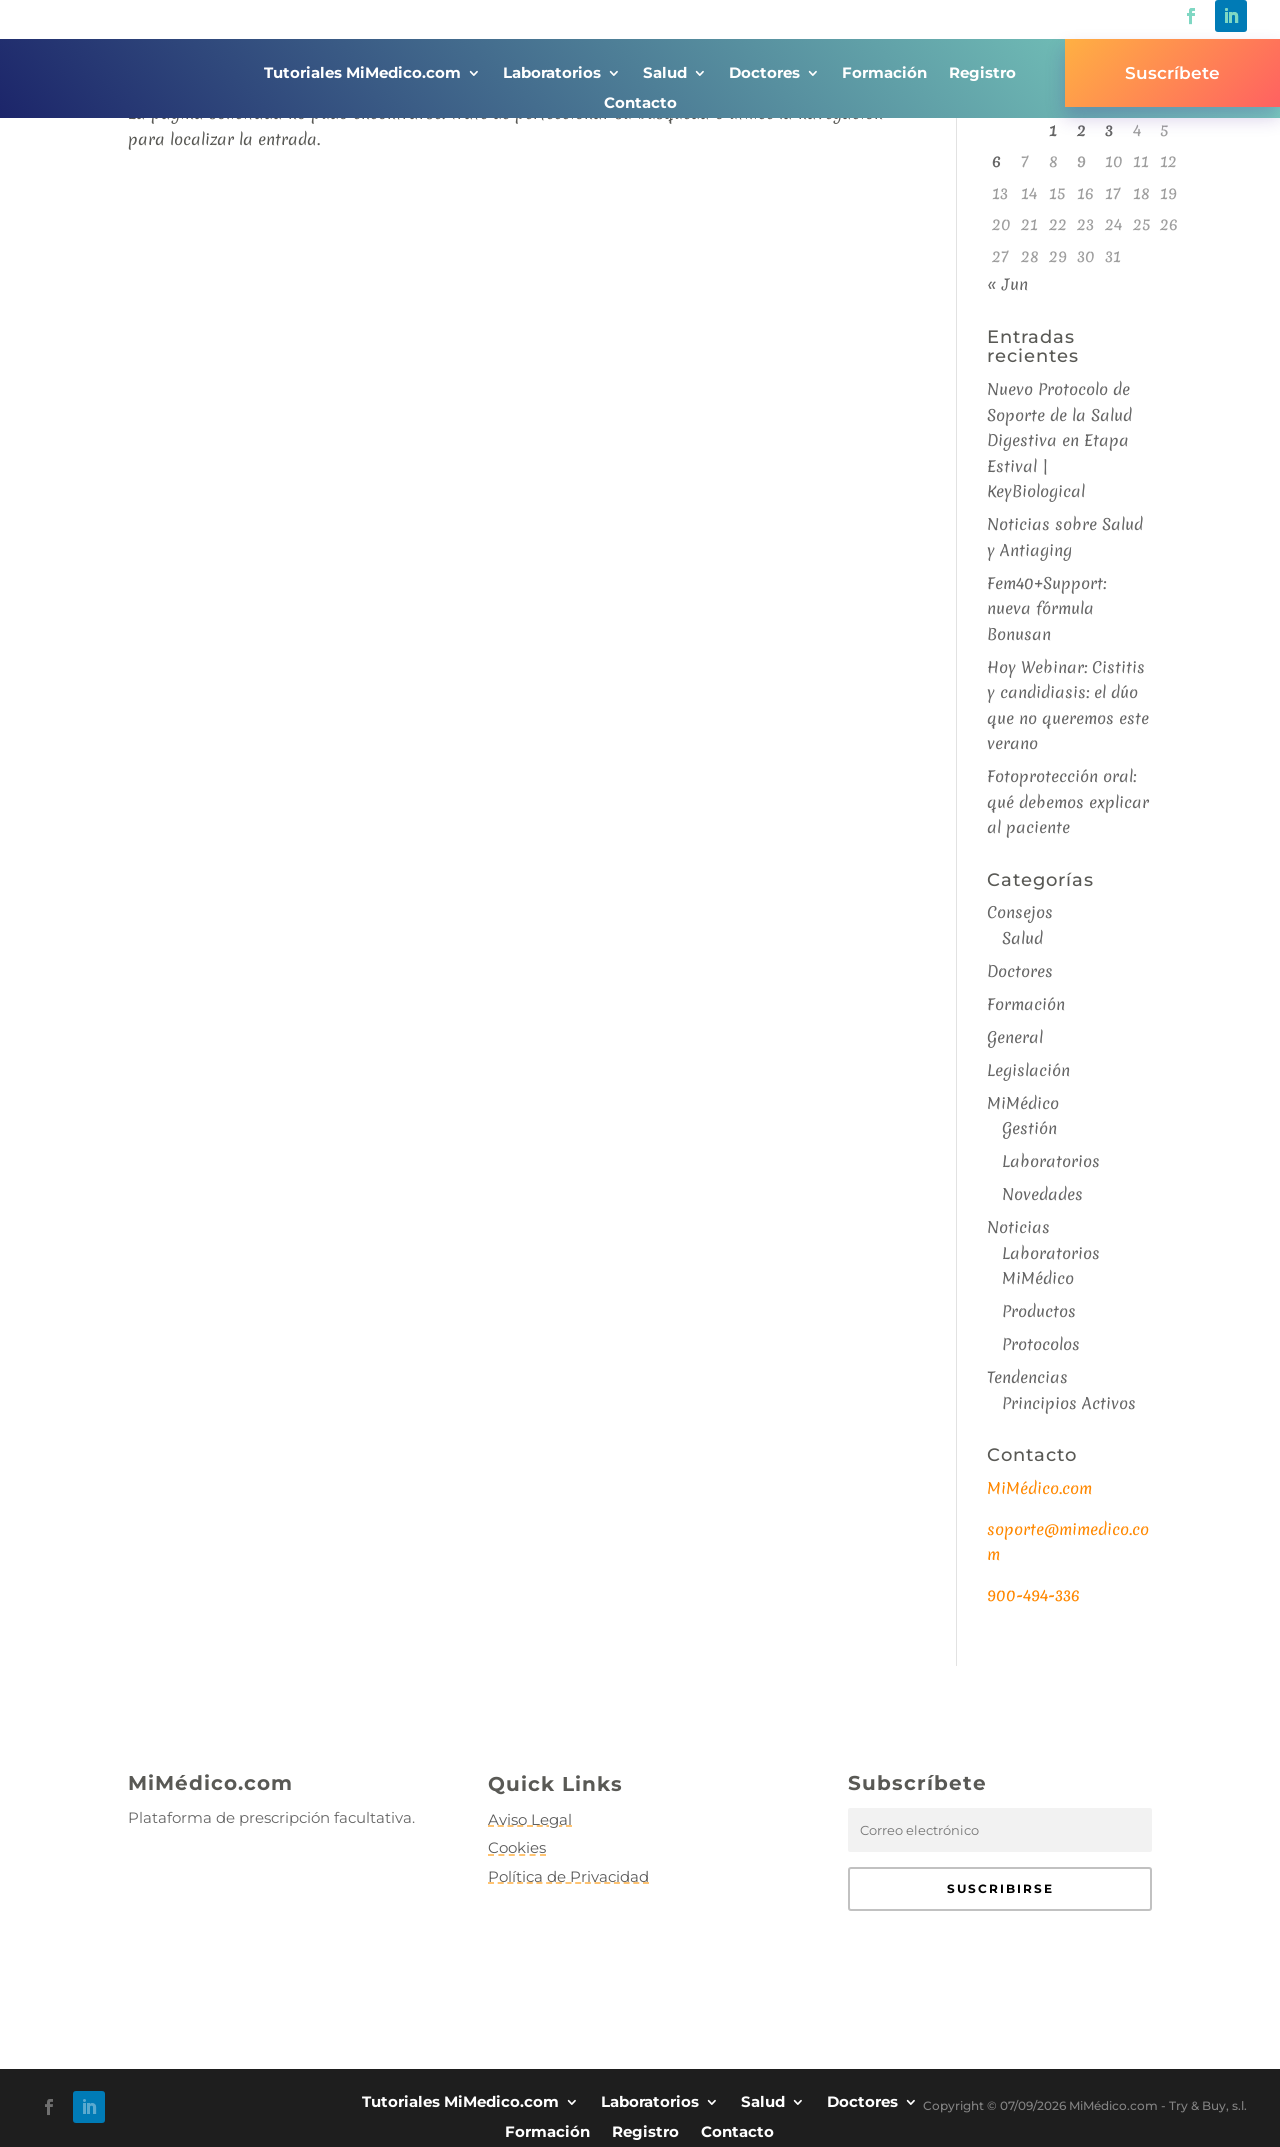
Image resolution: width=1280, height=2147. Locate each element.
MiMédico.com (1039, 1488)
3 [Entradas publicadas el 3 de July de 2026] (1109, 130)
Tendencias (1027, 1377)
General (1015, 1037)
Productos (1039, 1311)
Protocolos (1041, 1344)
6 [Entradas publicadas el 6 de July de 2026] (996, 161)
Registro (982, 74)
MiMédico (1023, 1103)
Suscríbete (1172, 73)
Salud (665, 74)
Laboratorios (552, 74)
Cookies (517, 1847)
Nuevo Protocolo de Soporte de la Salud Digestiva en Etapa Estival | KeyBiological (1059, 440)
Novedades (1042, 1194)
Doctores (764, 74)
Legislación (1028, 1070)
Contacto (640, 104)
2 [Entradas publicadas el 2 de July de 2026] (1081, 130)
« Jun (1007, 284)
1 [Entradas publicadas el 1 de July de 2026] (1053, 130)
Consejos (1020, 912)
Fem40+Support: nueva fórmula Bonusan (1046, 608)
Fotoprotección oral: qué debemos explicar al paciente (1068, 801)
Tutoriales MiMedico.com (362, 74)
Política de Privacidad (568, 1876)
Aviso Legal (530, 1819)
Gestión (1029, 1128)
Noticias (1018, 1227)
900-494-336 (1033, 1595)
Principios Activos (1069, 1403)
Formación (884, 74)
